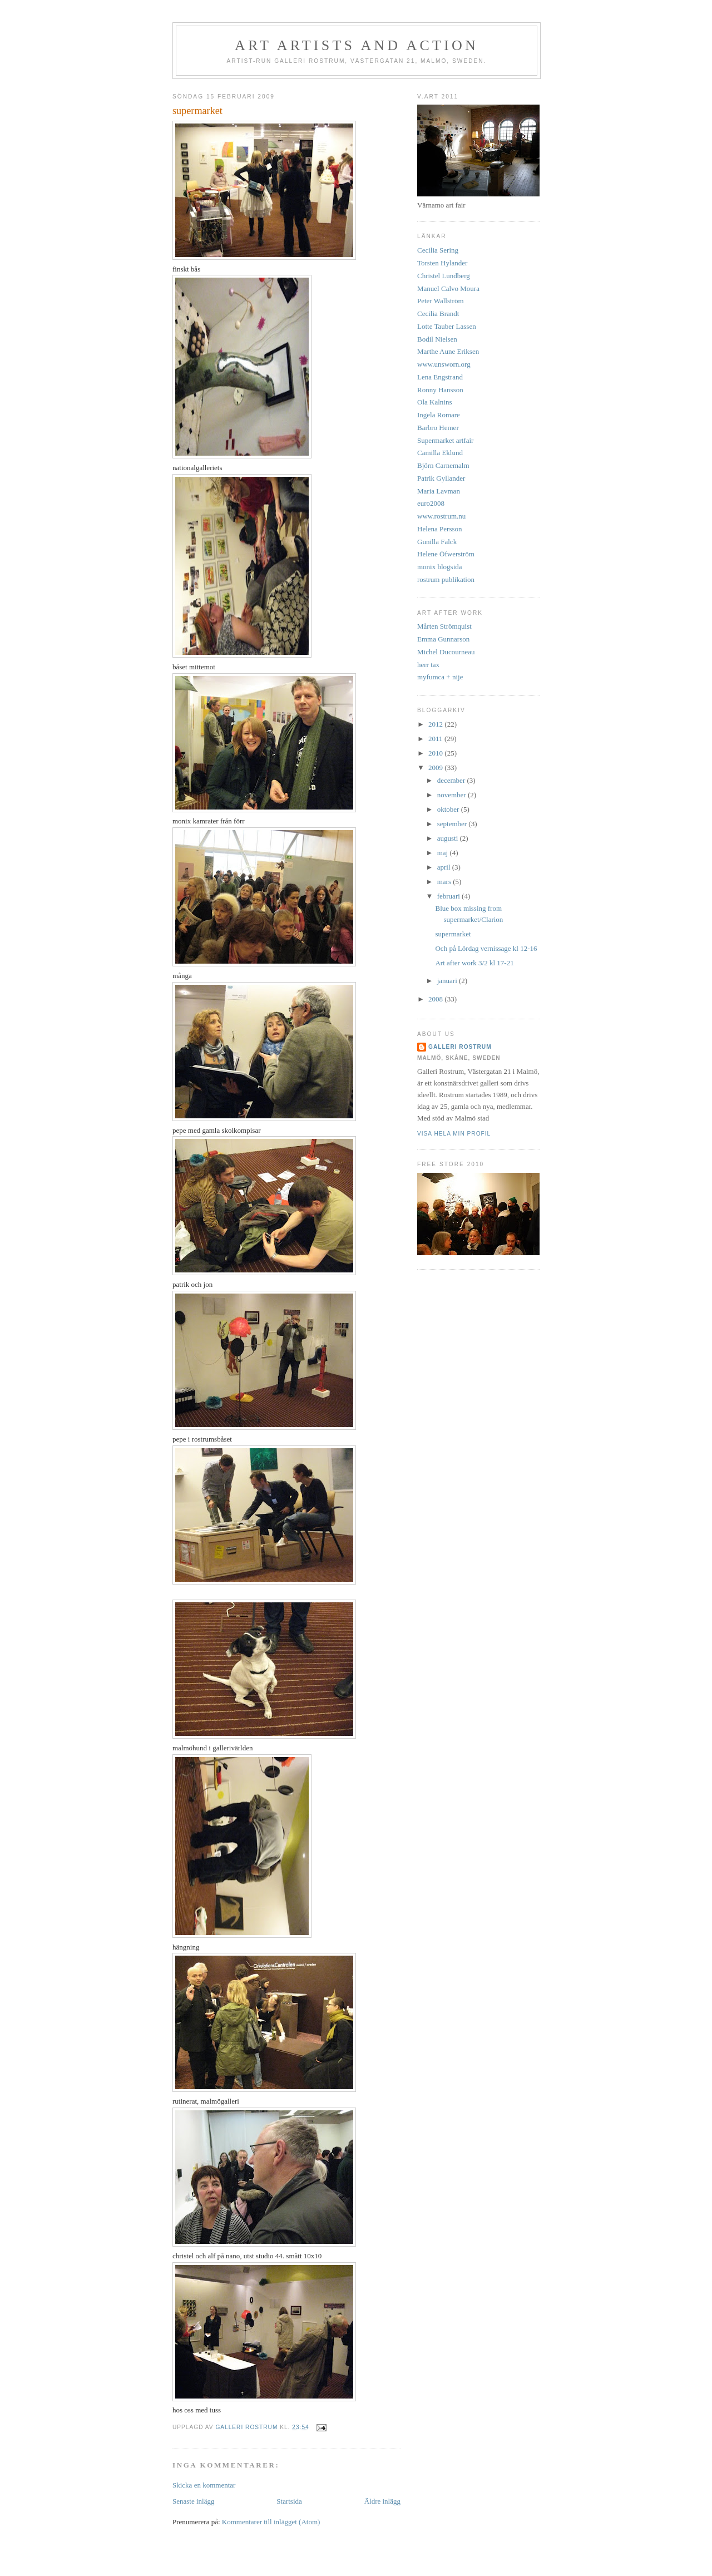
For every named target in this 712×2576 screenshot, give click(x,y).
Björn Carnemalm (443, 465)
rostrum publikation (445, 579)
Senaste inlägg (193, 2501)
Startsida (289, 2501)
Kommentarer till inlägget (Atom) (271, 2522)
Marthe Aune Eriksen (448, 351)
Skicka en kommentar (203, 2485)
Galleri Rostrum (460, 1047)
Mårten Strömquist (444, 626)
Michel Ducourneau (446, 652)
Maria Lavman (438, 491)
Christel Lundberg (443, 276)
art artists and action (356, 45)
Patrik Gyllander (441, 478)
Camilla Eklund (440, 452)
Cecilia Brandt (438, 313)
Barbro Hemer (438, 427)
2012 (436, 724)
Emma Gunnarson (443, 639)
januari (448, 980)
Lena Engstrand (440, 377)
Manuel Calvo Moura (448, 288)
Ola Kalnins (434, 402)
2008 (436, 999)
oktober (449, 809)
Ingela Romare (438, 415)
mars (445, 881)
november (452, 795)
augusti (448, 838)
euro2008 (430, 503)
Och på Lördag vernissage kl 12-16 (486, 948)
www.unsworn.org (444, 364)
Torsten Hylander (442, 263)
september (453, 824)
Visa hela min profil (454, 1134)
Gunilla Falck (437, 541)
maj (443, 852)
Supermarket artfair (445, 440)
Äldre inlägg (382, 2501)
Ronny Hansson (440, 390)
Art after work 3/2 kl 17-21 (474, 963)
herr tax (428, 664)
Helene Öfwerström (445, 554)
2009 (436, 767)
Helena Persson (439, 529)
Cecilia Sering (437, 250)
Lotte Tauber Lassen (446, 326)
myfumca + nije (440, 677)
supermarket (453, 934)
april (444, 867)
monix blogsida (439, 566)
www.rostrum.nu (441, 516)
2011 (436, 738)
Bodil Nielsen (437, 339)
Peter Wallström (440, 301)
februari (449, 896)
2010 (436, 753)
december (452, 780)
